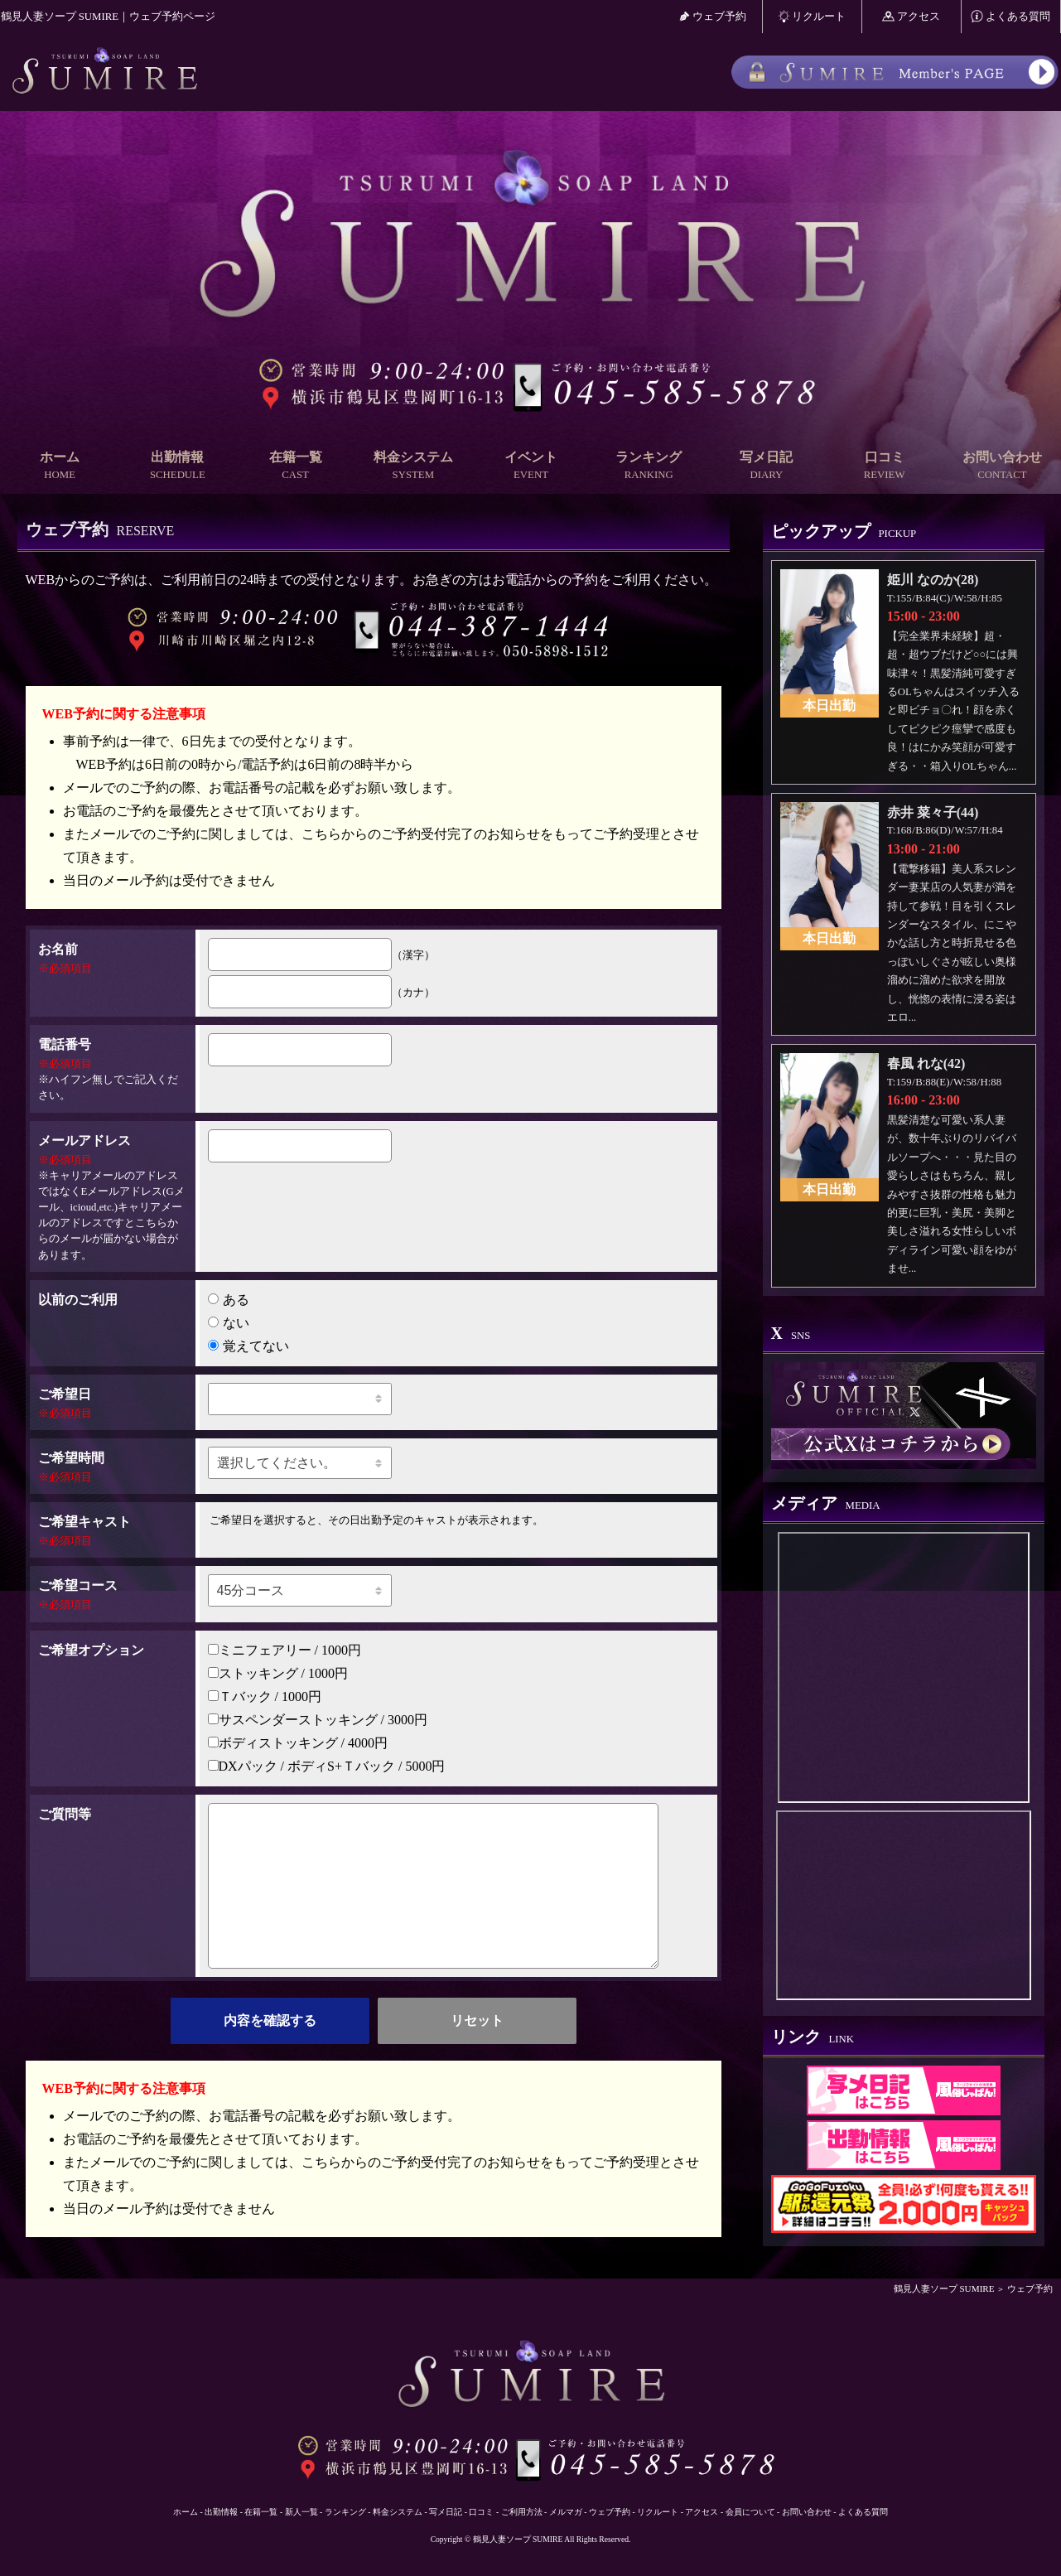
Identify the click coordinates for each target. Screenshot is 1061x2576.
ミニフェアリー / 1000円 (284, 1650)
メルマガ (565, 2511)
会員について (750, 2511)
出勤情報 (177, 465)
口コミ (884, 465)
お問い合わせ (1002, 465)
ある (228, 1300)
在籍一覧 (295, 465)
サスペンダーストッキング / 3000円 (317, 1720)
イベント (531, 465)
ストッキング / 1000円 (278, 1673)
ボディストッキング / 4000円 (298, 1743)
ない (228, 1323)
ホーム (59, 465)
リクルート (812, 16)
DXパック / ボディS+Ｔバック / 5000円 (327, 1766)
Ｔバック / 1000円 (264, 1696)
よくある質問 (1010, 16)
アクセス (911, 16)
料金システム (413, 465)
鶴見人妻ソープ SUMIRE (944, 2288)
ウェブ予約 (712, 16)
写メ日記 (766, 465)
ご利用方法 (522, 2511)
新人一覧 (301, 2511)
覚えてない (248, 1346)
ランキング (648, 465)
